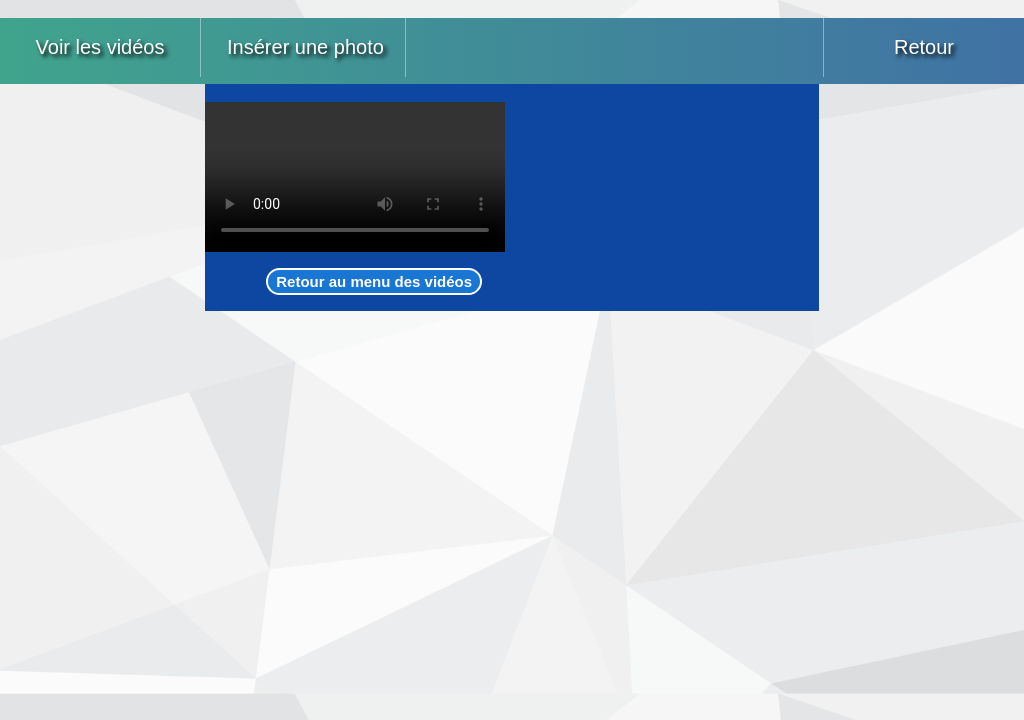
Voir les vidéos (100, 47)
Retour (924, 47)
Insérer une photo (305, 47)
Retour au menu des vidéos (374, 281)
